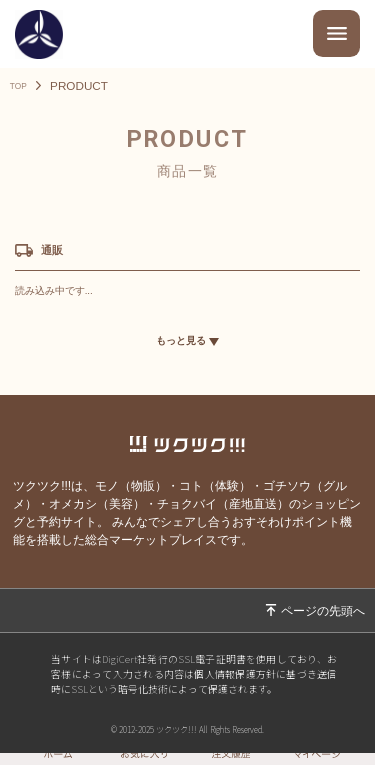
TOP (22, 86)
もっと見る (188, 343)
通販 (57, 251)
